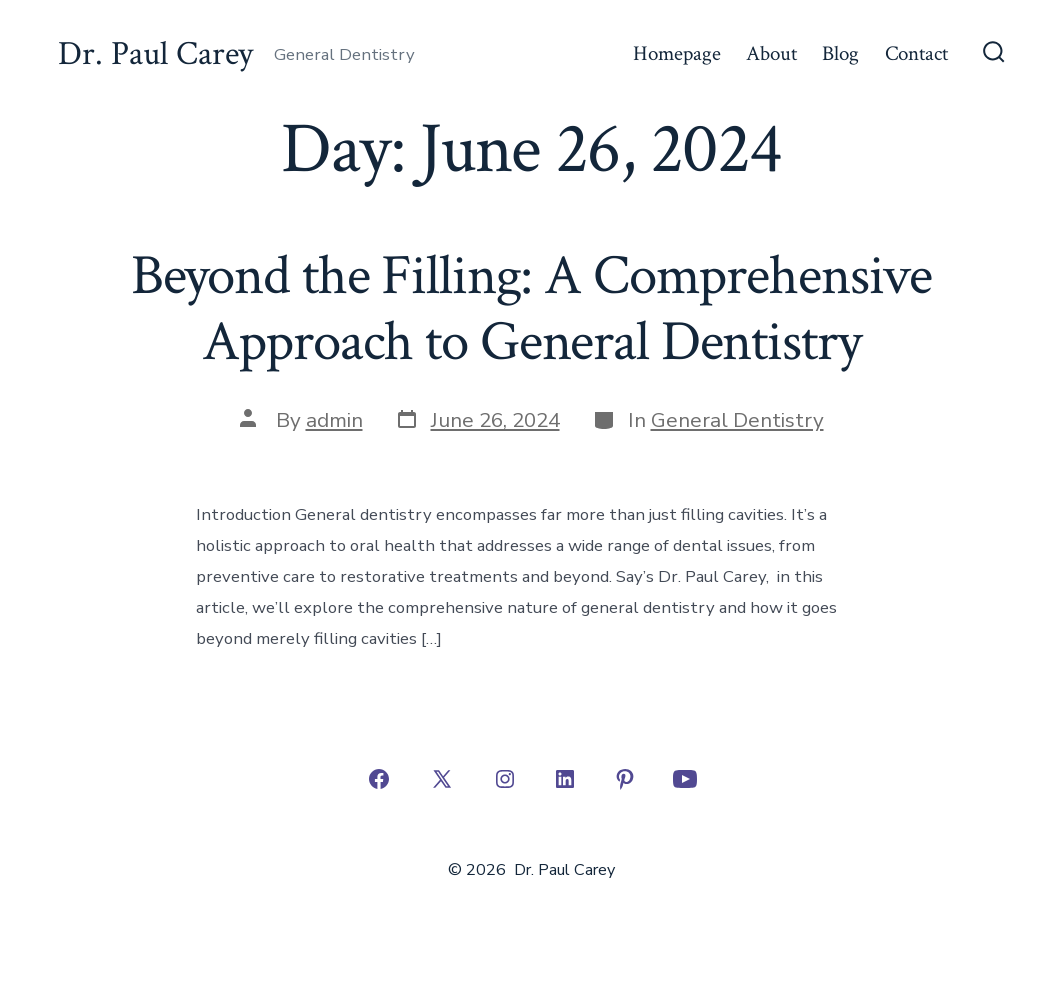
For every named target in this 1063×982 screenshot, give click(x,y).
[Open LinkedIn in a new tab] (565, 779)
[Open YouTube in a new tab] (685, 779)
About (771, 53)
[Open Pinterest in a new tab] (625, 779)
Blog (840, 53)
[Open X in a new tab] (442, 779)
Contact (916, 53)
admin (334, 420)
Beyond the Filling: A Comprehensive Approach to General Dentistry (531, 308)
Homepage (677, 53)
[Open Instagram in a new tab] (505, 779)
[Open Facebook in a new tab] (379, 779)
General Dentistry (737, 420)
